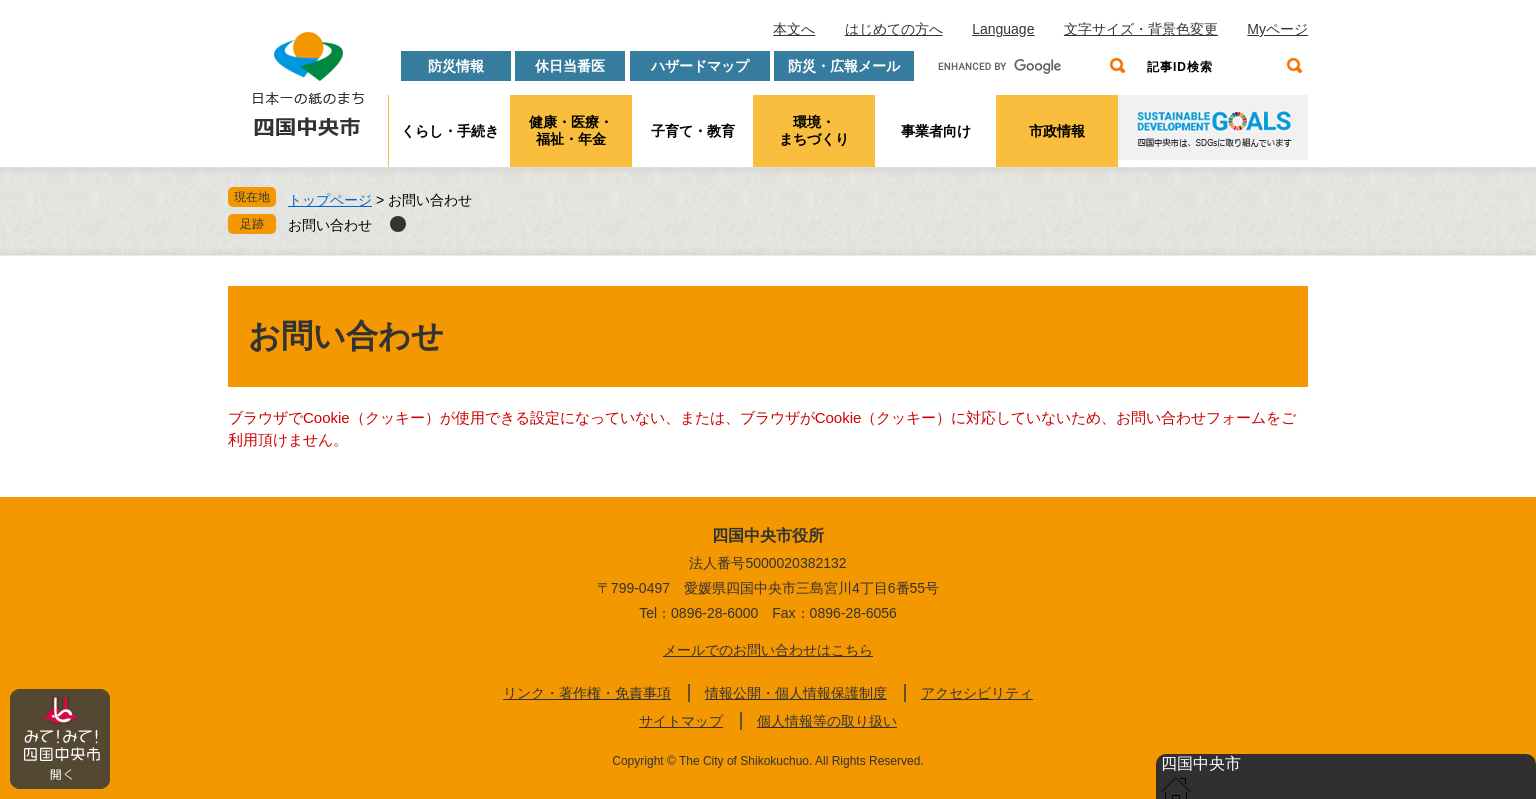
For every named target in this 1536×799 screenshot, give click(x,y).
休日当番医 (570, 66)
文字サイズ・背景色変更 (1141, 29)
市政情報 (1057, 131)
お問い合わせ (330, 225)
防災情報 (456, 66)
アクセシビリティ (977, 693)
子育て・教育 (693, 131)
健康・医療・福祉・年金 (571, 130)
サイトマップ (681, 721)
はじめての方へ (894, 29)
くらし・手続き (450, 131)
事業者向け (936, 131)
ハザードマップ (700, 66)
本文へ (794, 29)
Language (1003, 29)
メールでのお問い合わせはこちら (768, 650)
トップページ (330, 200)
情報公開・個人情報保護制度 (796, 693)
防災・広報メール (844, 66)
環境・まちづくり (814, 130)
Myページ (1277, 29)
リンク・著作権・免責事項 (587, 693)
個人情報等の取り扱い (827, 721)
